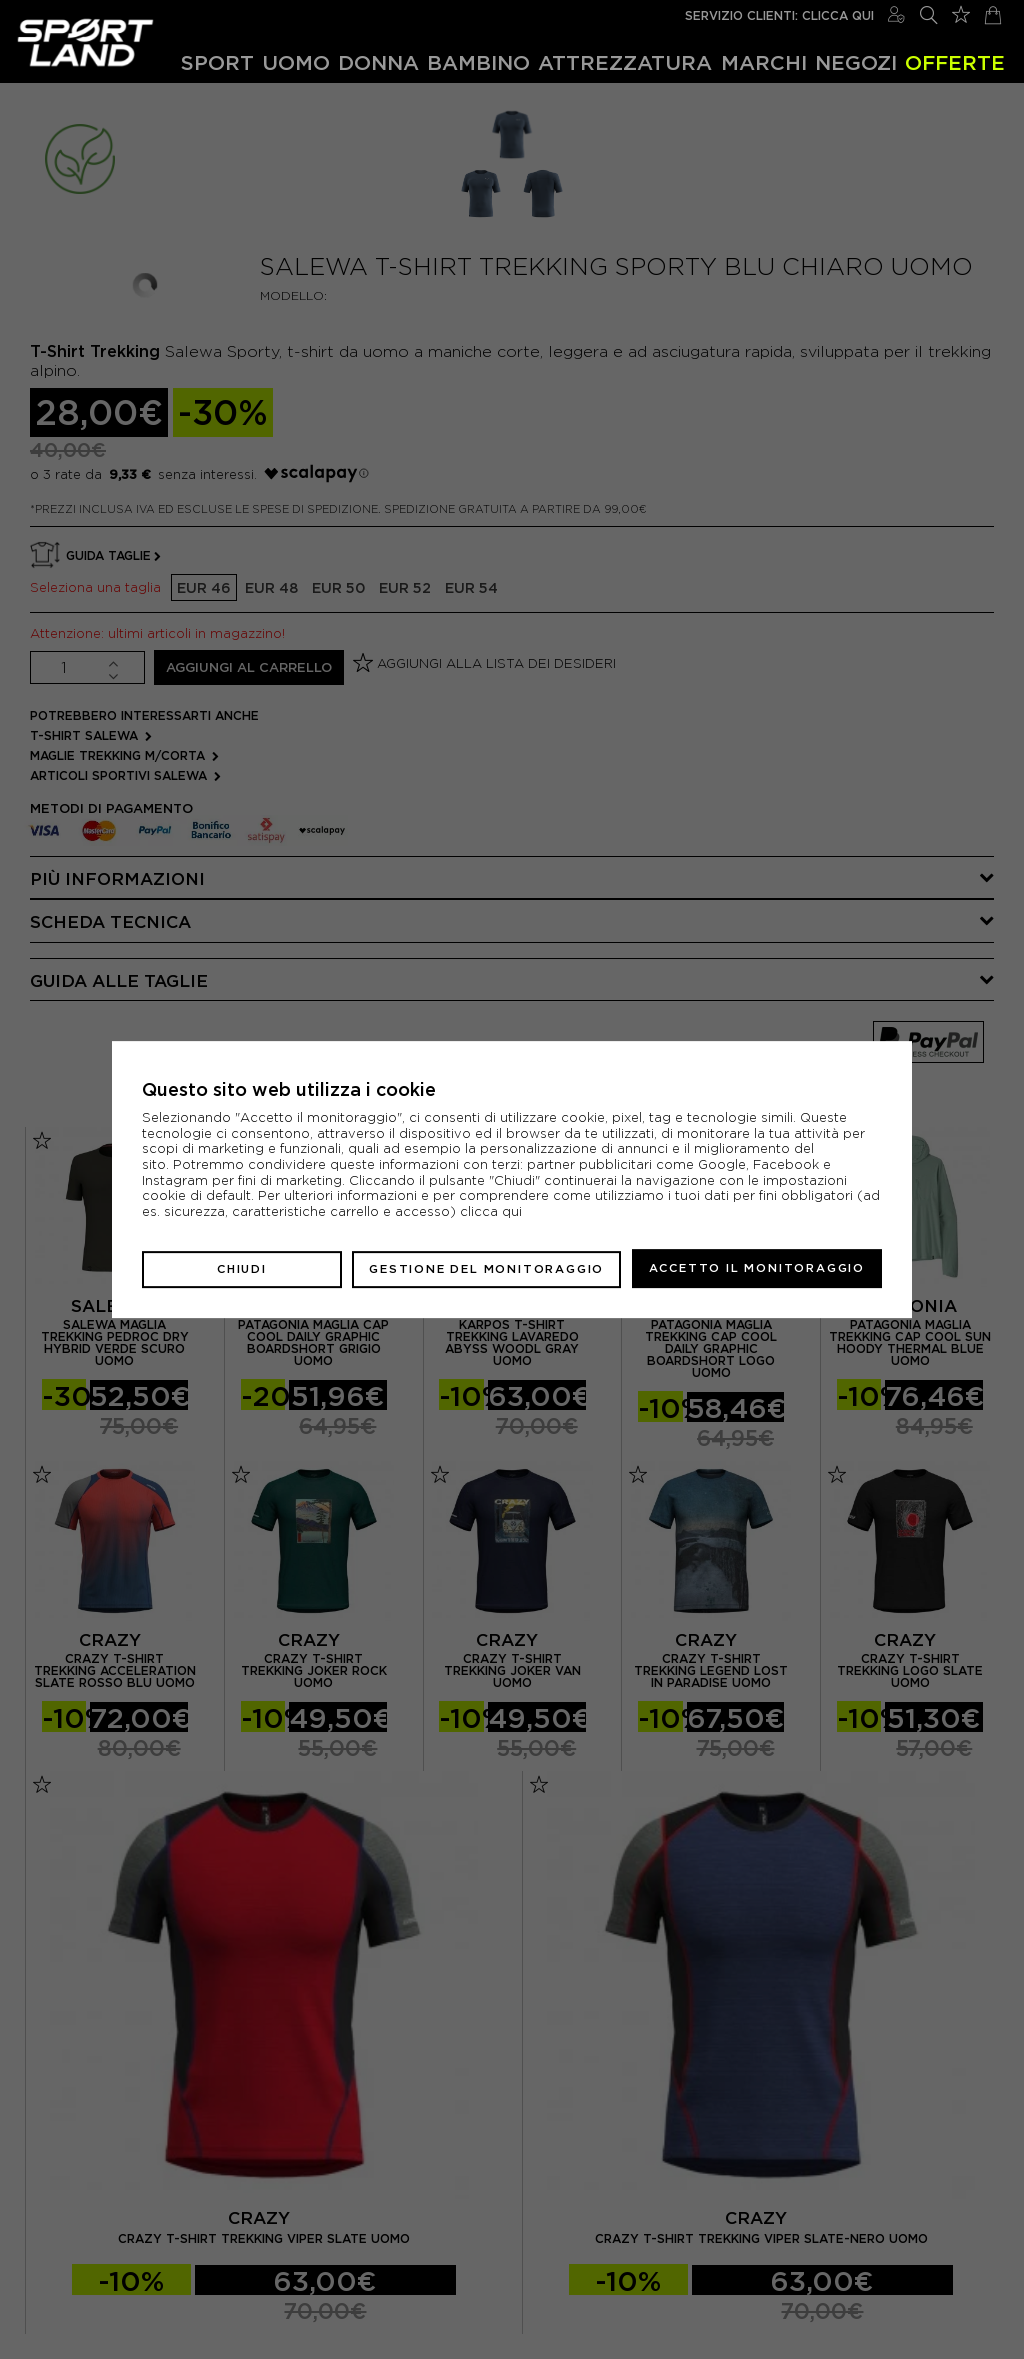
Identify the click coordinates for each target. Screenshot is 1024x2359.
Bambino (478, 62)
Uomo (296, 62)
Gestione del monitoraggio (486, 1268)
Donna (378, 62)
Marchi (764, 62)
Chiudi (242, 1268)
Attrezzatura (625, 62)
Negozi (856, 62)
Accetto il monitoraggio (757, 1268)
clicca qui (491, 1212)
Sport (217, 62)
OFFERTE (955, 62)
